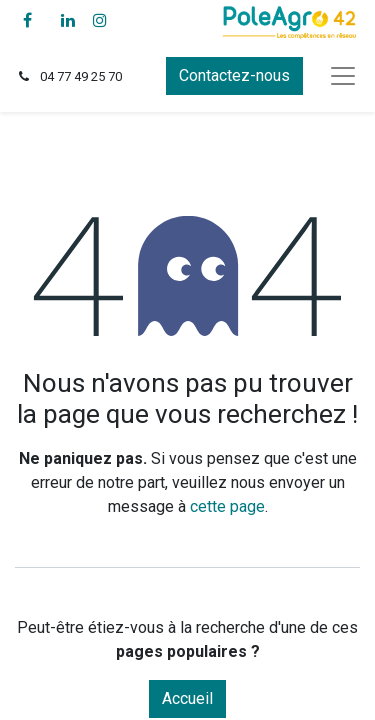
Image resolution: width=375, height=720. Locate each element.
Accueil (187, 698)
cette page (227, 506)
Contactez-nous (234, 75)
